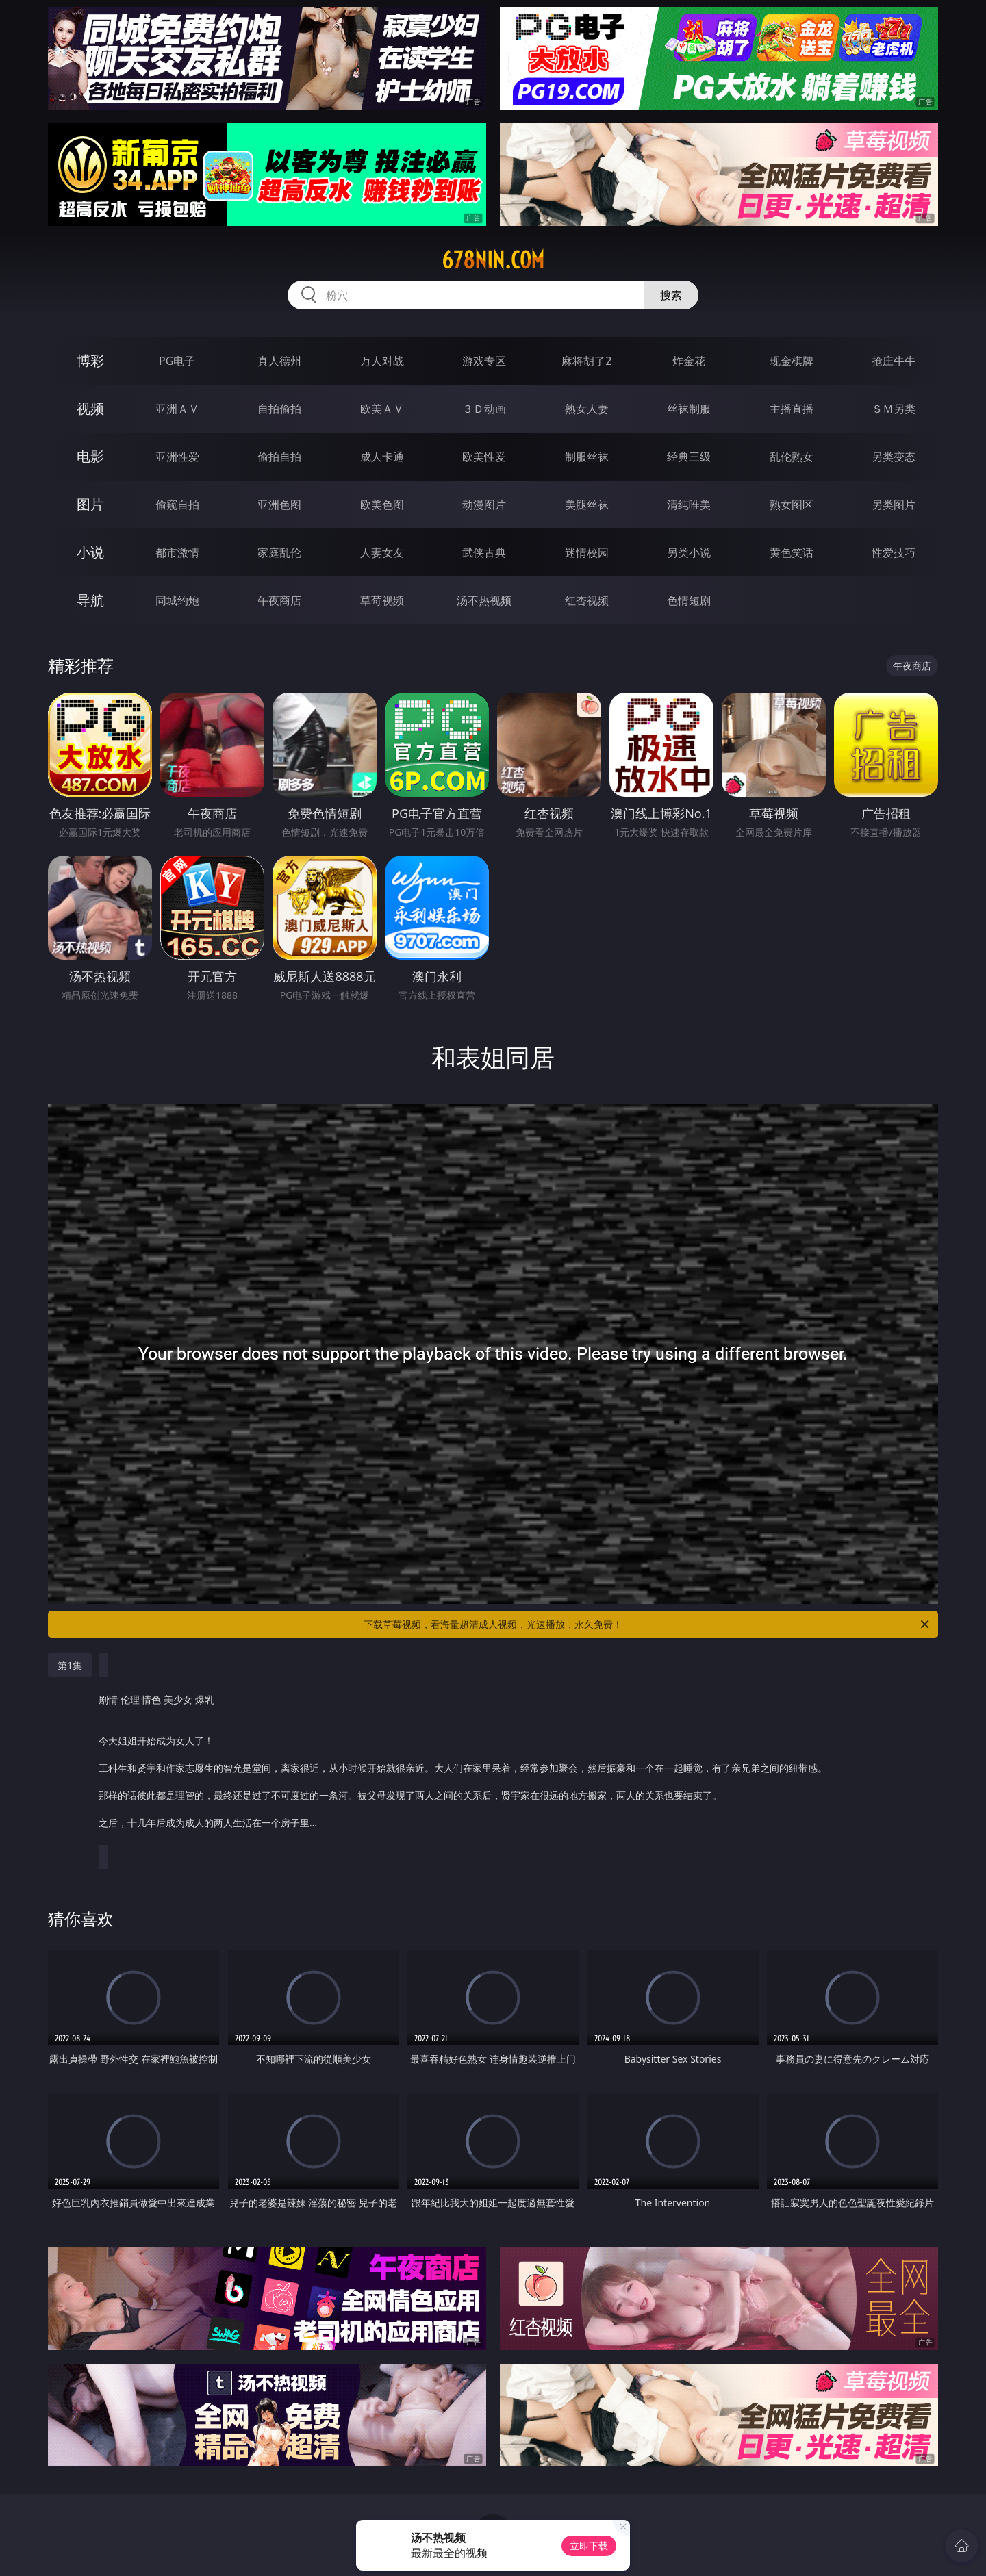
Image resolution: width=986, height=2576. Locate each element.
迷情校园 (587, 552)
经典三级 (689, 456)
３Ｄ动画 (484, 408)
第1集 (70, 1665)
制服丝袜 (587, 456)
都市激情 (177, 552)
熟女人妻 (587, 408)
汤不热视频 (484, 600)
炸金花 (688, 360)
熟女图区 (791, 504)
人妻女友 (382, 552)
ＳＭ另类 (893, 408)
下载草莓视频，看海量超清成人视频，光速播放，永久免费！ (647, 1624)
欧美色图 (382, 504)
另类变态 (893, 456)
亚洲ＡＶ (177, 408)
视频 (90, 408)
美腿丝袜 (587, 504)
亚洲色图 (279, 504)
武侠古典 (484, 552)
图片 (90, 504)
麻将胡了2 (586, 360)
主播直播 (791, 408)
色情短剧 (689, 600)
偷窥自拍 (177, 504)
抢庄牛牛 (893, 360)
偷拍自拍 (279, 456)
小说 (90, 552)
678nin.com (493, 260)
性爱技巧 (893, 552)
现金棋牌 (791, 360)
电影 (90, 456)
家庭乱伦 (279, 552)
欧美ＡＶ (382, 408)
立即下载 (589, 2545)
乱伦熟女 (791, 456)
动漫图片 (484, 504)
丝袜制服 (689, 408)
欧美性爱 (484, 456)
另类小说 (689, 552)
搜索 (671, 295)
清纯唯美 (689, 504)
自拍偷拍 (279, 408)
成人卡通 (382, 456)
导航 (90, 600)
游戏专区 (484, 360)
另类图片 (893, 504)
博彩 (90, 360)
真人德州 (279, 360)
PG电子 (177, 360)
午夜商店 (279, 600)
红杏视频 (587, 600)
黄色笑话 (791, 552)
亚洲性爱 (177, 456)
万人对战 (382, 360)
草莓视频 (382, 600)
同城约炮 (177, 600)
